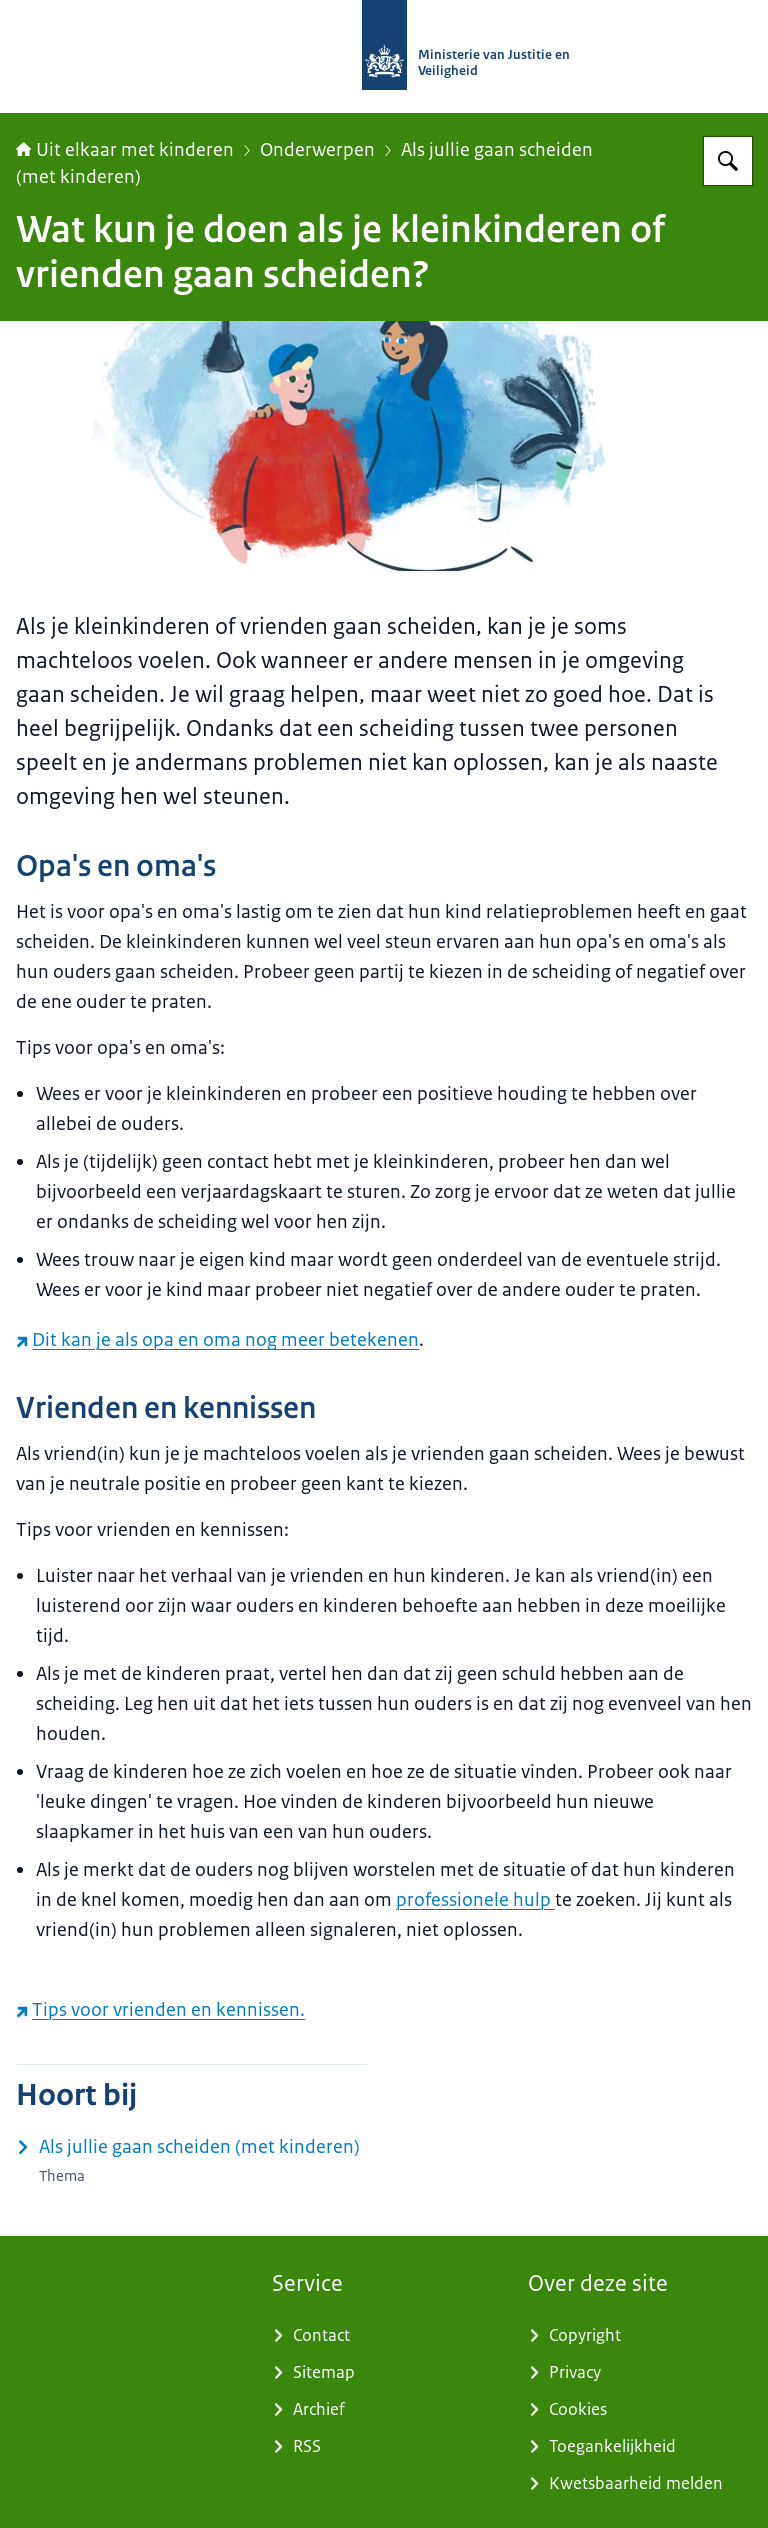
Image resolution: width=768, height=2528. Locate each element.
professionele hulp (475, 1900)
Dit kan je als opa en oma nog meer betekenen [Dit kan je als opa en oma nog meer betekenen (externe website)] (217, 1340)
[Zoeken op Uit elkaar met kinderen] (728, 161)
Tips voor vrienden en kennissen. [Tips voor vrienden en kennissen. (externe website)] (160, 2010)
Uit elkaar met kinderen (125, 150)
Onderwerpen (317, 150)
